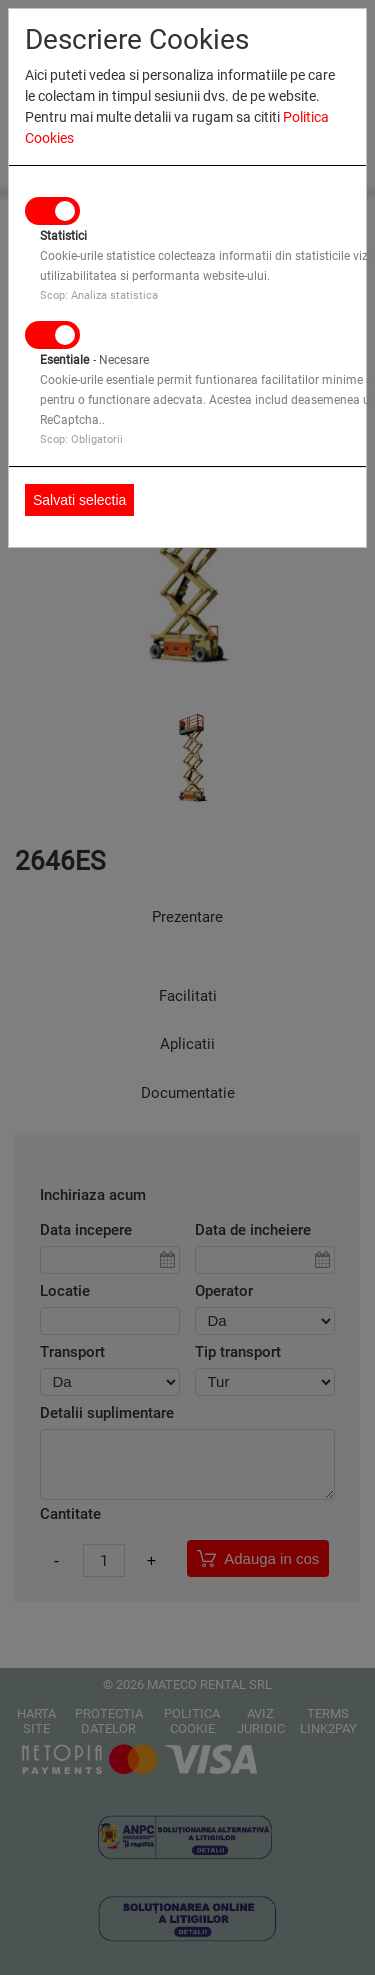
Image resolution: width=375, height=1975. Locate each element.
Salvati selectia (79, 500)
